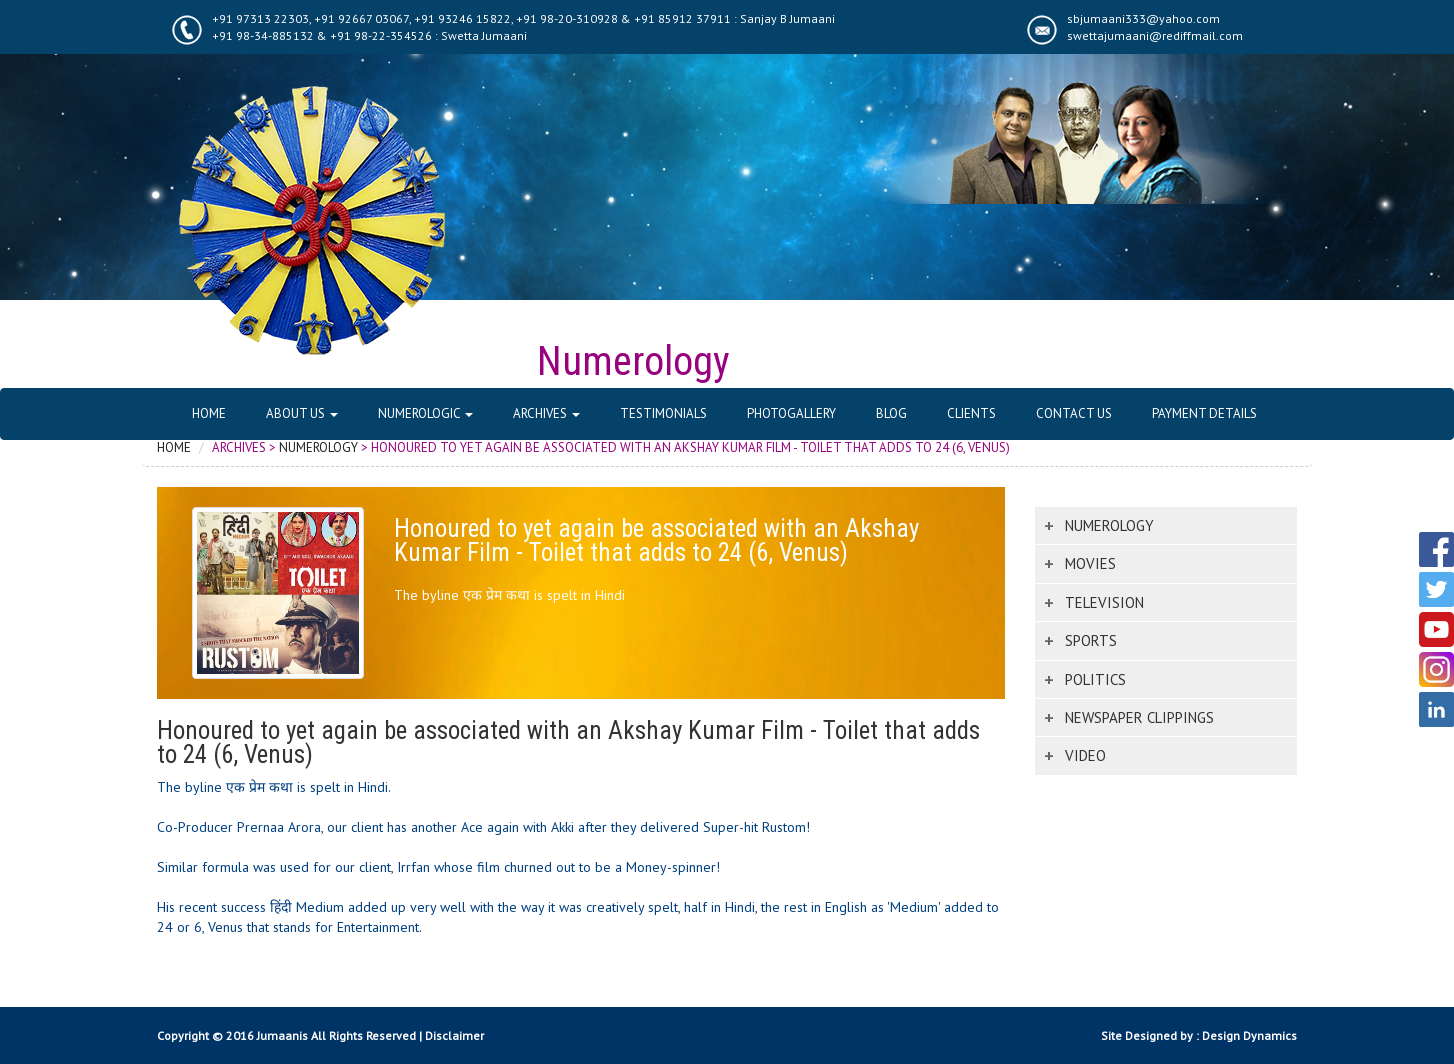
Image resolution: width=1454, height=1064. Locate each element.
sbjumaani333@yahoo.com (1143, 18)
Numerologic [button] (425, 413)
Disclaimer (454, 1035)
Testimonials (663, 413)
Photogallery (791, 413)
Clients (971, 413)
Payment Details (1204, 413)
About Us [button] (302, 413)
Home (209, 413)
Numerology (318, 447)
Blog (891, 413)
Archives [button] (546, 413)
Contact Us (1074, 413)
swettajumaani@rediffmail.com (1155, 35)
